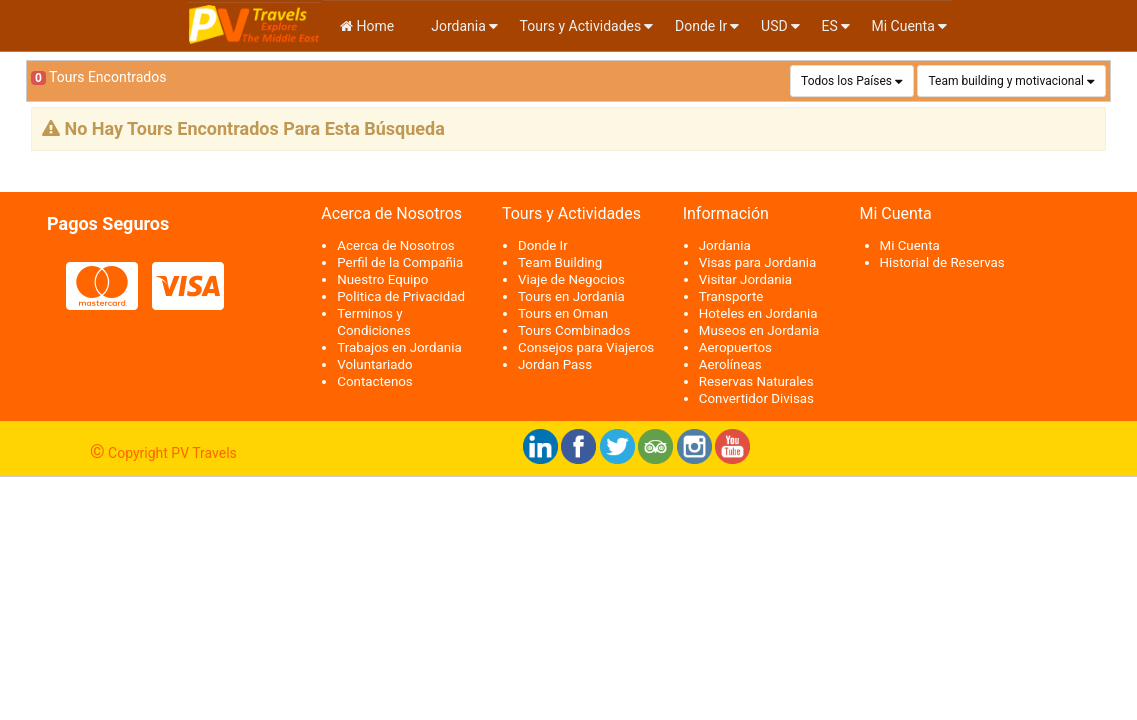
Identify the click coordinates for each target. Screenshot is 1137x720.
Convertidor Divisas (756, 398)
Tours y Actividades (581, 26)
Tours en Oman (563, 313)
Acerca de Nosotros (395, 245)
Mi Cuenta (903, 26)
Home (367, 26)
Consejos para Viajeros (586, 347)
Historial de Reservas (942, 262)
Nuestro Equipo (382, 279)
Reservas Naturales (756, 381)
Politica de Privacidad (401, 296)
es (829, 26)
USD (774, 26)
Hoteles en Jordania (758, 313)
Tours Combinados (574, 330)
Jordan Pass (555, 364)
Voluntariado (374, 364)
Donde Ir (701, 26)
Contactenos (375, 381)
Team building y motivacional (1005, 81)
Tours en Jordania (571, 296)
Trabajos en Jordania (399, 347)
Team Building (560, 262)
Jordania (457, 26)
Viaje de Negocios (571, 279)
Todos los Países (846, 81)
